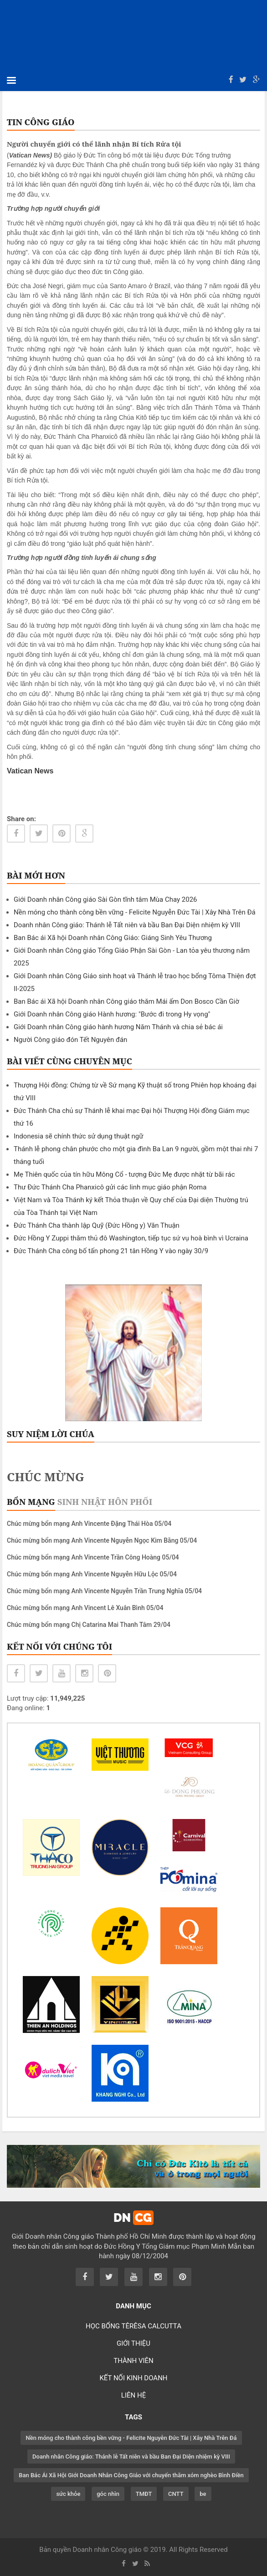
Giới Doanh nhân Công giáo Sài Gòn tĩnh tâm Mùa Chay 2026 (105, 899)
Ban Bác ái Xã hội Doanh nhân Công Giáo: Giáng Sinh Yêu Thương (113, 938)
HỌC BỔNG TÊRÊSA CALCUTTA (133, 2326)
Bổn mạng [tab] (31, 1501)
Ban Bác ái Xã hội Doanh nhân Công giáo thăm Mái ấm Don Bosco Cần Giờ (126, 1001)
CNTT (175, 2493)
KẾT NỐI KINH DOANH (133, 2378)
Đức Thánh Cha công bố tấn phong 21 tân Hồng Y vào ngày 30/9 (111, 1251)
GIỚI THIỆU (133, 2343)
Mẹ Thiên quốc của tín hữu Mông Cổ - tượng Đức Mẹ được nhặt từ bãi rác (124, 1174)
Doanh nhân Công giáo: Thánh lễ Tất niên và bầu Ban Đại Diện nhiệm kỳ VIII (127, 925)
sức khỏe (68, 2493)
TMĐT (144, 2493)
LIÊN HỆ (133, 2395)
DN (133, 2217)
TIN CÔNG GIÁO (41, 122)
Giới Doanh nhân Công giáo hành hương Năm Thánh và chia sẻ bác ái (118, 1027)
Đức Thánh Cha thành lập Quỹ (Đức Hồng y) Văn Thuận (97, 1225)
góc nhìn (108, 2493)
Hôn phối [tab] (130, 1501)
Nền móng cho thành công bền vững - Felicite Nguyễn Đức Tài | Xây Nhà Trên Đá (135, 912)
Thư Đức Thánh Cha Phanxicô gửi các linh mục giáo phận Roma (110, 1187)
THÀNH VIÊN (133, 2361)
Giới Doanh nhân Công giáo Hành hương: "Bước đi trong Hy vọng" (112, 1014)
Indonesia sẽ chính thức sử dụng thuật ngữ (79, 1136)
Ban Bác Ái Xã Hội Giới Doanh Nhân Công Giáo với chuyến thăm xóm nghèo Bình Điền (131, 2475)
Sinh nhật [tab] (81, 1501)
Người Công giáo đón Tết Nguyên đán (70, 1040)
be (203, 2493)
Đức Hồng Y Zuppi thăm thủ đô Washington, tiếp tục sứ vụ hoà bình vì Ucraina (131, 1238)
